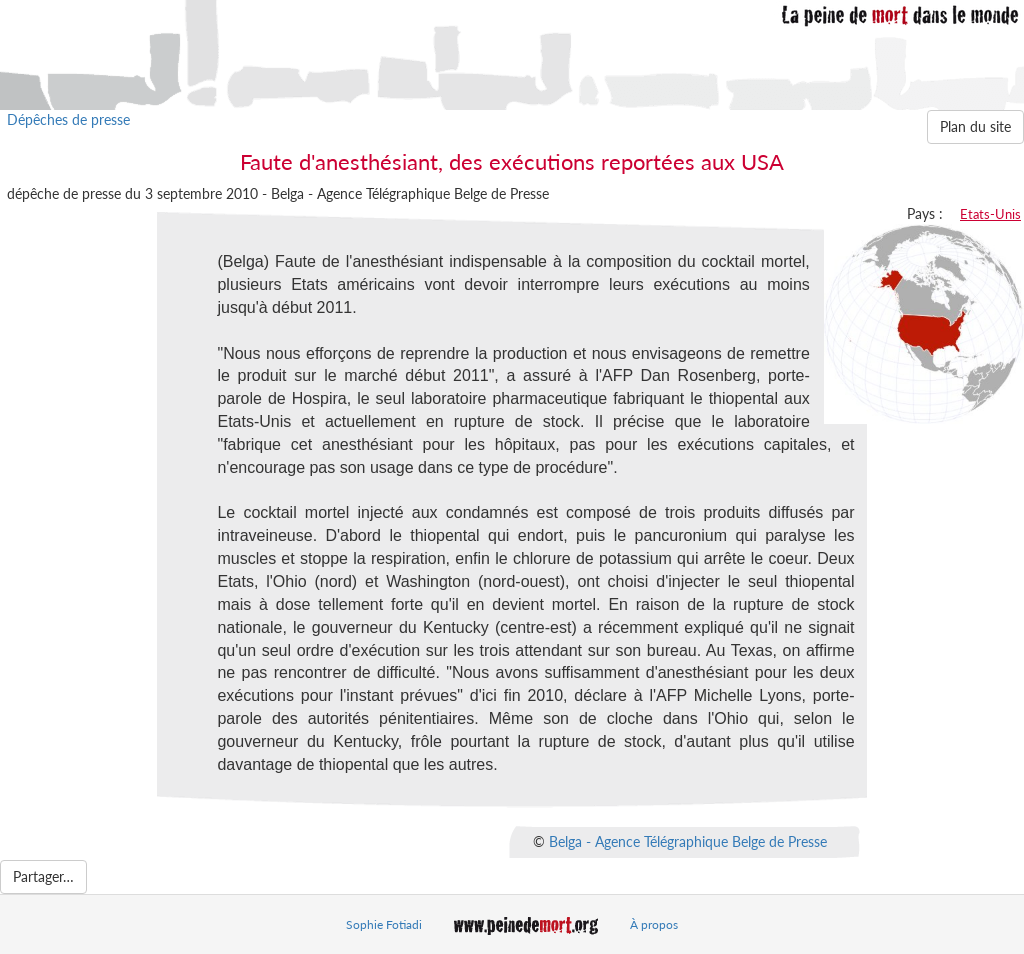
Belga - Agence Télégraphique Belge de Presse (688, 840)
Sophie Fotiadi (384, 924)
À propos (654, 924)
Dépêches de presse (68, 119)
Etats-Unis (990, 214)
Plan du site (975, 126)
